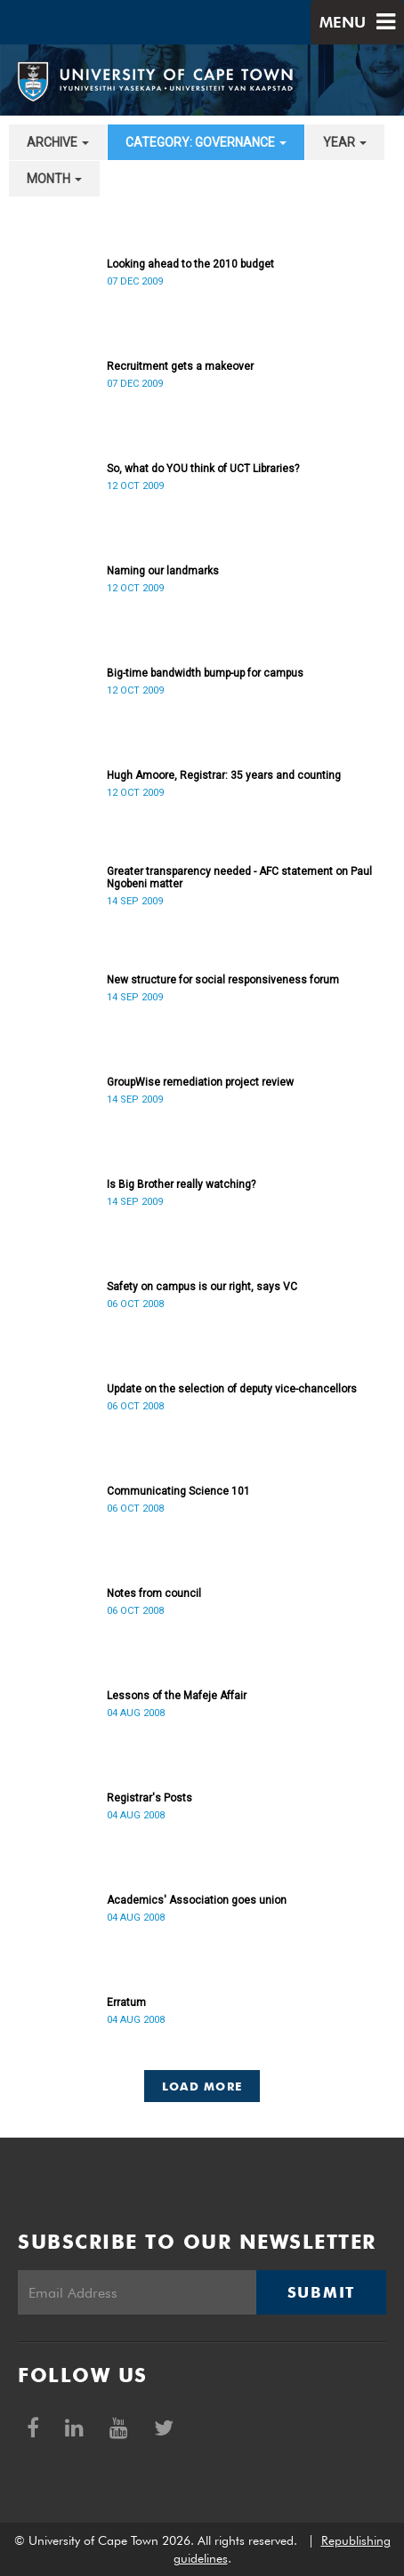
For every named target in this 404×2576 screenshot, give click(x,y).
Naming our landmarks (163, 571)
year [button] (345, 142)
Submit (321, 2292)
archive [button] (58, 142)
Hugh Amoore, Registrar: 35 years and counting (224, 775)
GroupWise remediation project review (200, 1082)
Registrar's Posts (149, 1798)
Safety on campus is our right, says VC (202, 1286)
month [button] (54, 179)
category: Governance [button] (206, 142)
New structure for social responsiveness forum (223, 980)
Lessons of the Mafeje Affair (176, 1695)
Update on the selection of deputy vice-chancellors (232, 1389)
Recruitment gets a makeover (180, 366)
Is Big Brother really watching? (181, 1184)
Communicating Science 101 (178, 1491)
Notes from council (154, 1593)
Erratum (126, 2002)
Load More (202, 2086)
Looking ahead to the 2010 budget (190, 264)
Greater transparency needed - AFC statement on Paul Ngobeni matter (239, 877)
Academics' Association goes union (197, 1900)
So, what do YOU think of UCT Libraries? (203, 468)
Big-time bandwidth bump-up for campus (205, 673)
